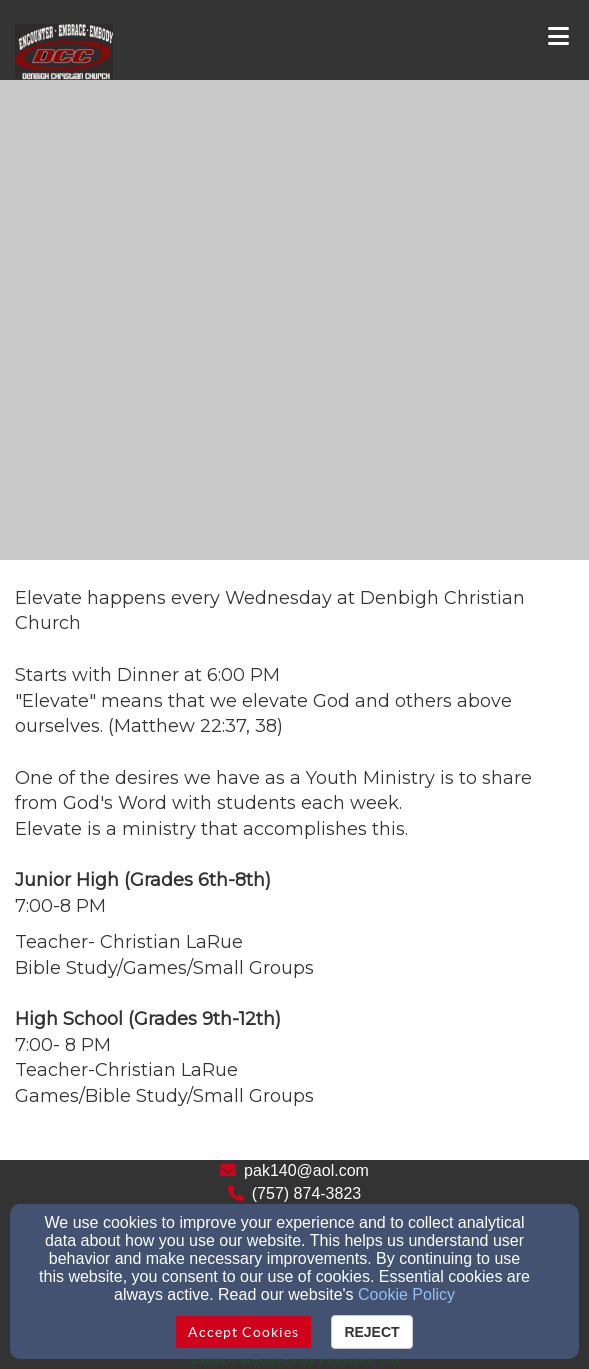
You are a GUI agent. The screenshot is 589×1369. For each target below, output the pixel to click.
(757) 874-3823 (306, 1193)
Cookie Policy (406, 1294)
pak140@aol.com (306, 1170)
